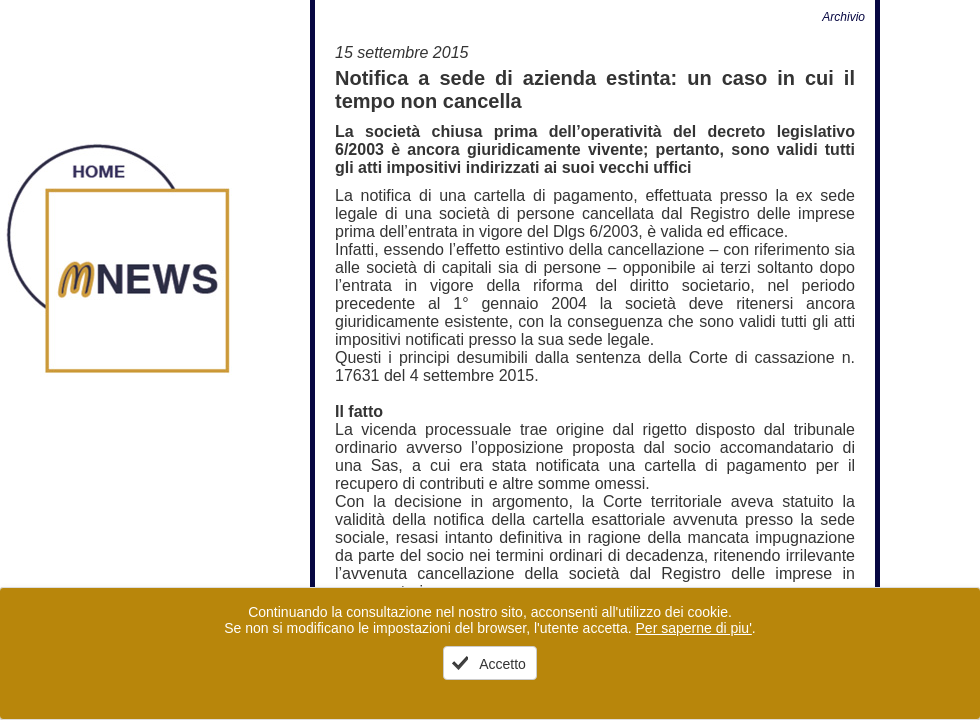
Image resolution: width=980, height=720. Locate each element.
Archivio (843, 17)
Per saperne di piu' (694, 628)
